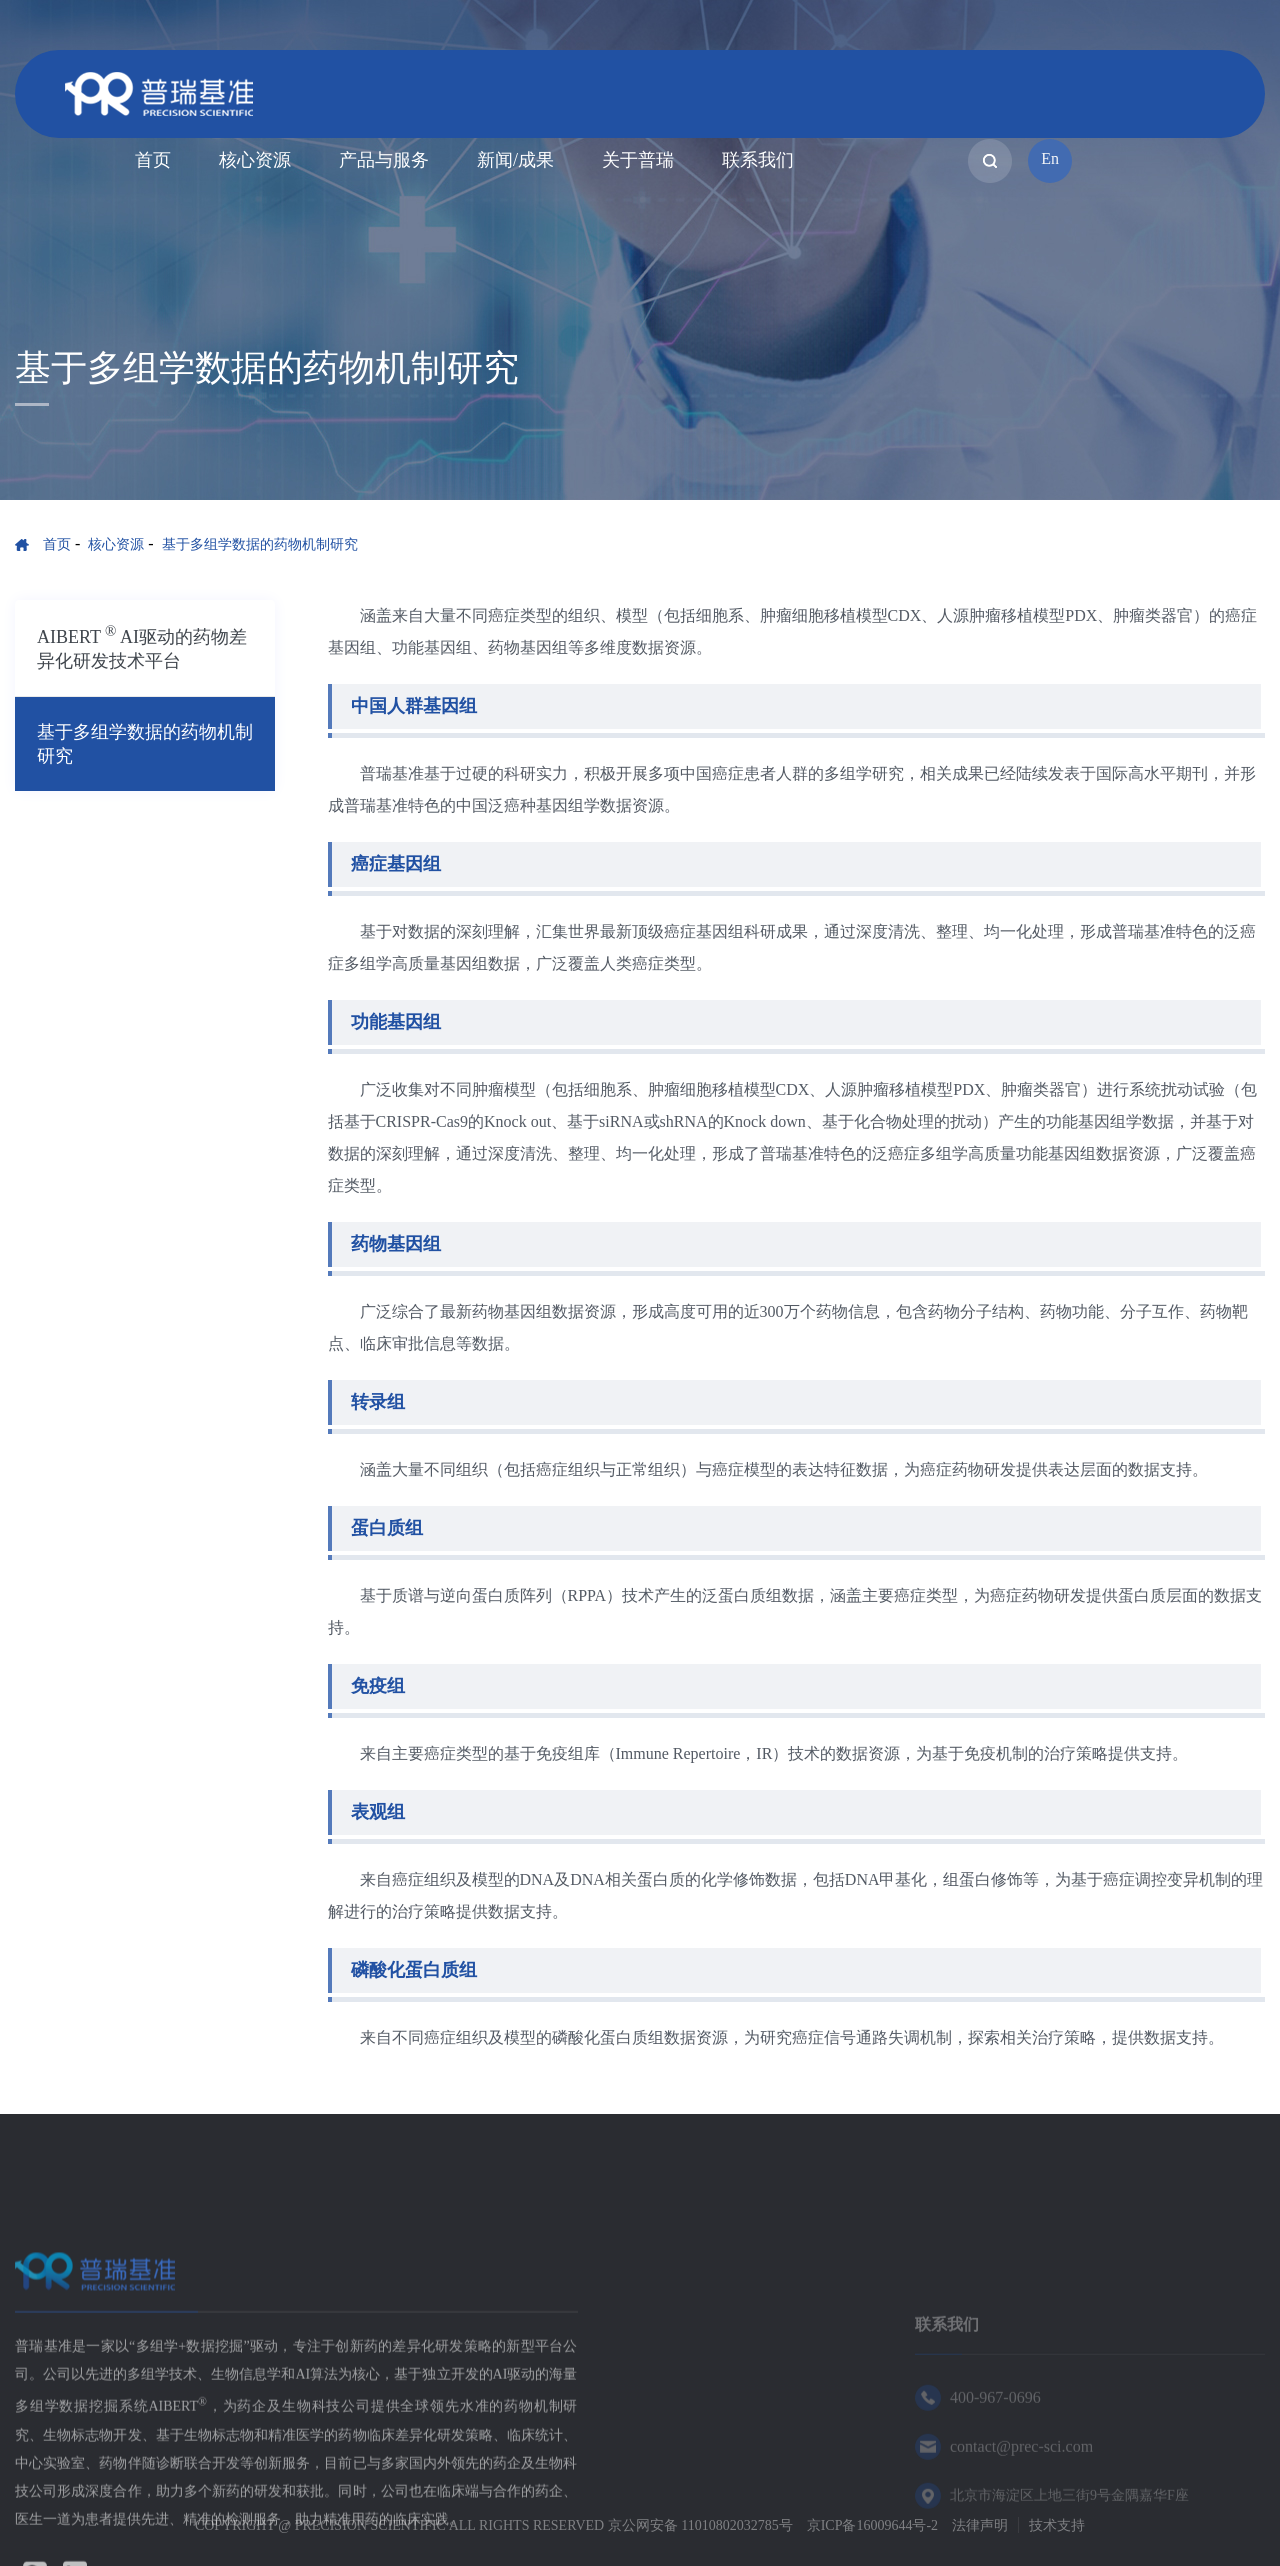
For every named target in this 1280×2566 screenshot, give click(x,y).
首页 (153, 160)
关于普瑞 (638, 160)
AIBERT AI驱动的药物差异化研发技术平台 (142, 647)
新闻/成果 (515, 160)
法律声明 (980, 2525)
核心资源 (255, 160)
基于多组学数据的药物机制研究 (260, 544)
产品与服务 (384, 160)
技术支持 (1057, 2525)
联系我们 (758, 160)
